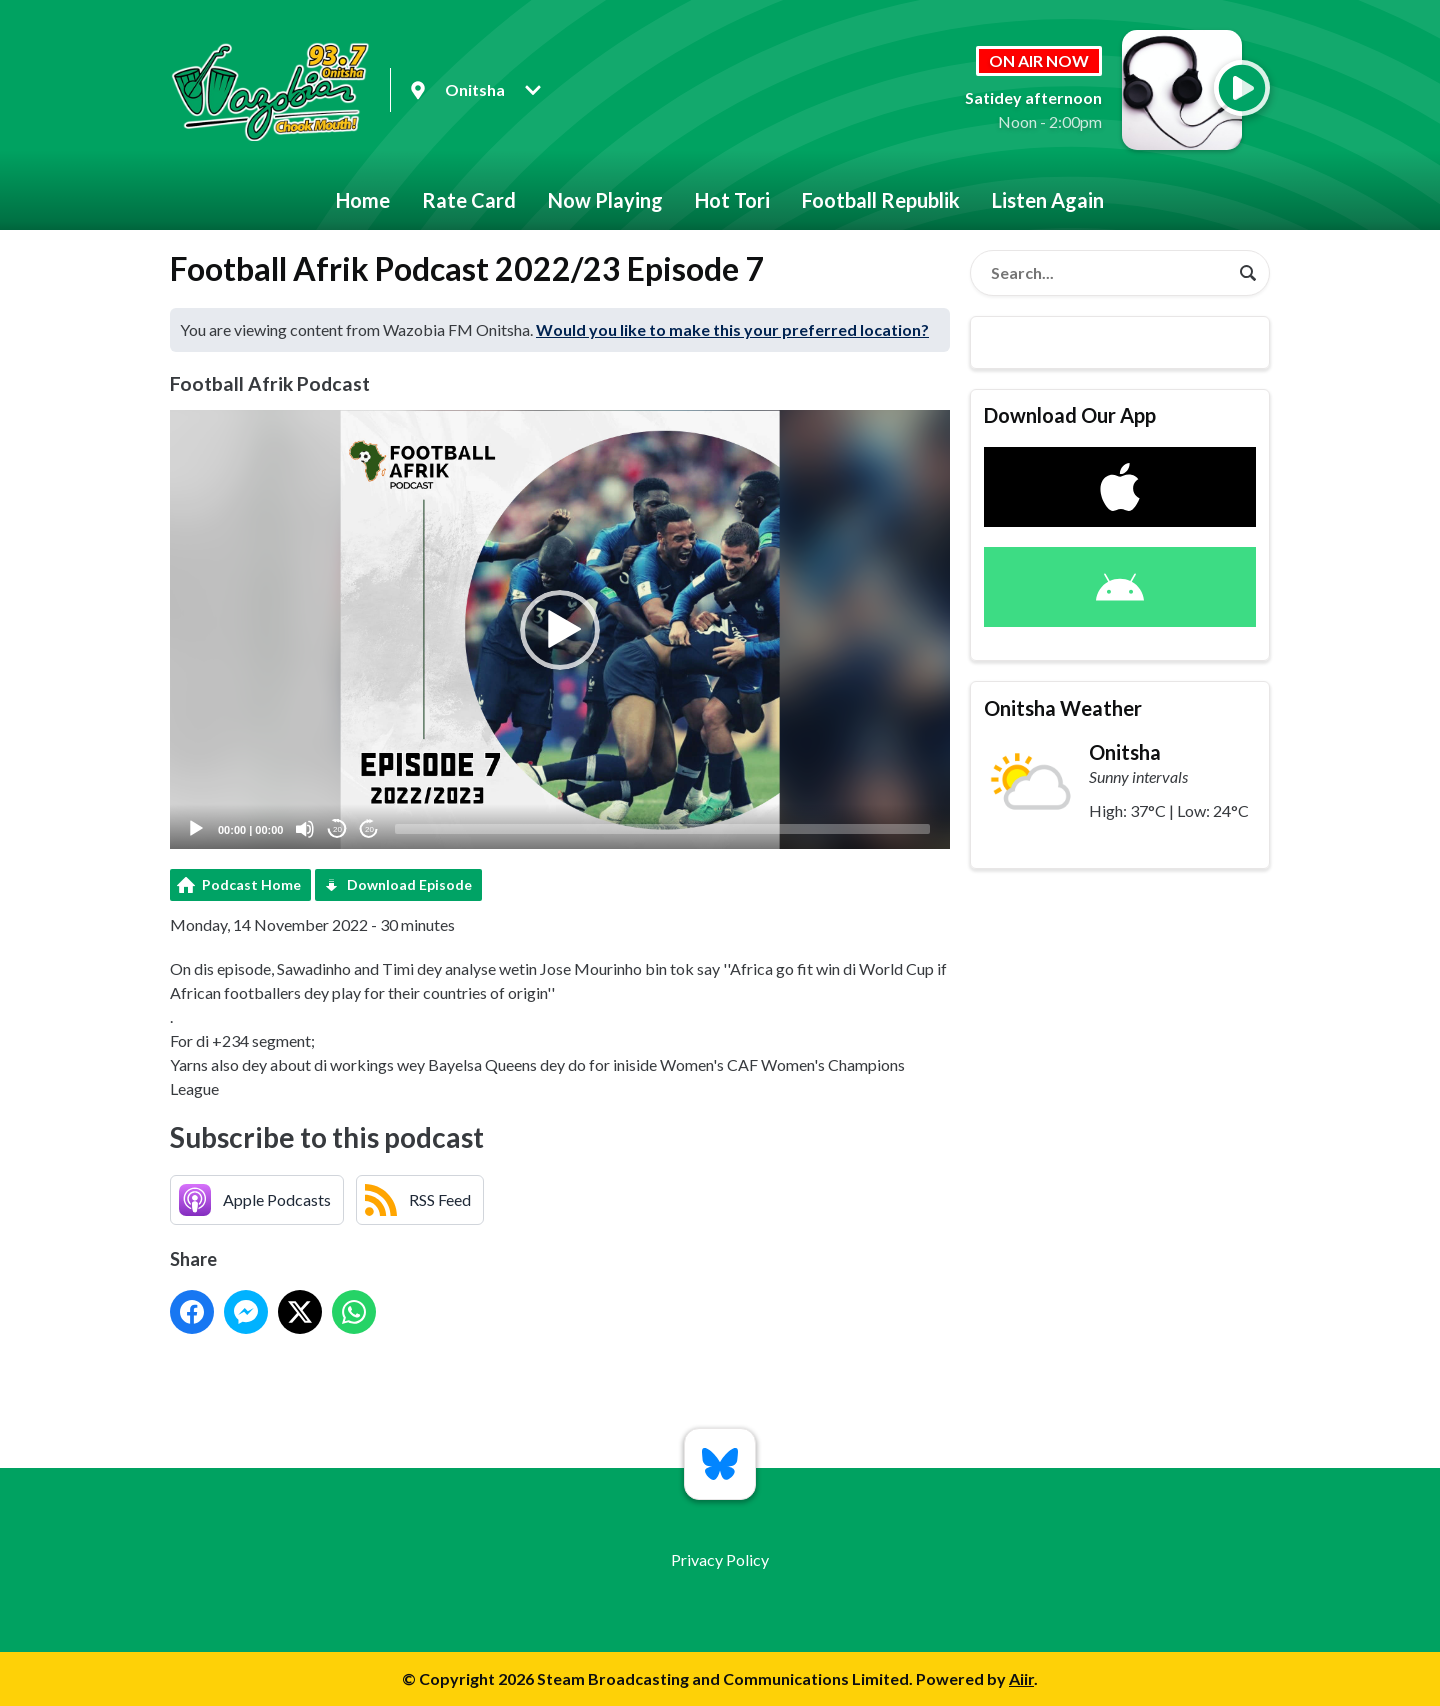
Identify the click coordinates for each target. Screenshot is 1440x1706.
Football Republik (881, 200)
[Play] (196, 829)
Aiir (1021, 1678)
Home (363, 200)
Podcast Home (251, 884)
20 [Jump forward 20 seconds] (369, 829)
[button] (560, 630)
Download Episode (409, 884)
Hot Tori (732, 200)
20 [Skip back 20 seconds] (337, 829)
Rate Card (469, 200)
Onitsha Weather (1063, 708)
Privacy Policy (720, 1559)
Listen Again (1048, 200)
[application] (560, 629)
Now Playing (605, 200)
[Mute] (305, 829)
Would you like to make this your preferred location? (732, 329)
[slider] (662, 829)
